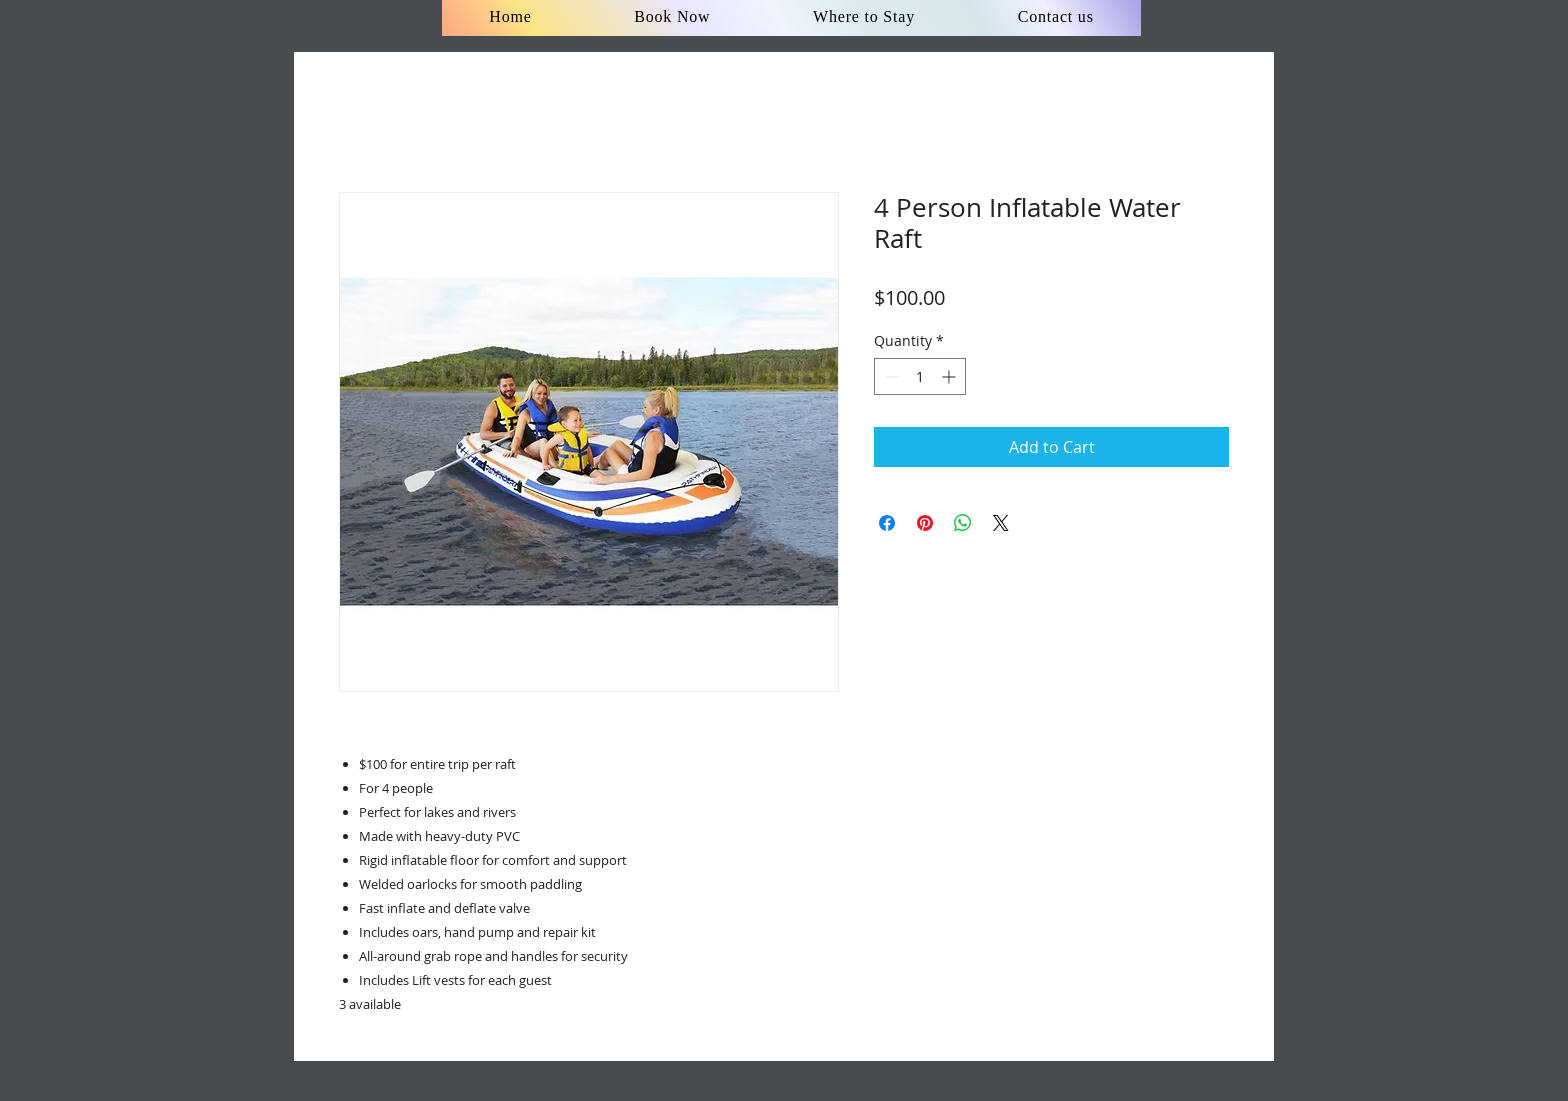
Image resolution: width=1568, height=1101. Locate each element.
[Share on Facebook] (887, 523)
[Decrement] (889, 376)
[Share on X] (1001, 523)
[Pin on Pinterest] (925, 523)
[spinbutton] (920, 376)
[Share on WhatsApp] (963, 523)
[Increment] (950, 376)
